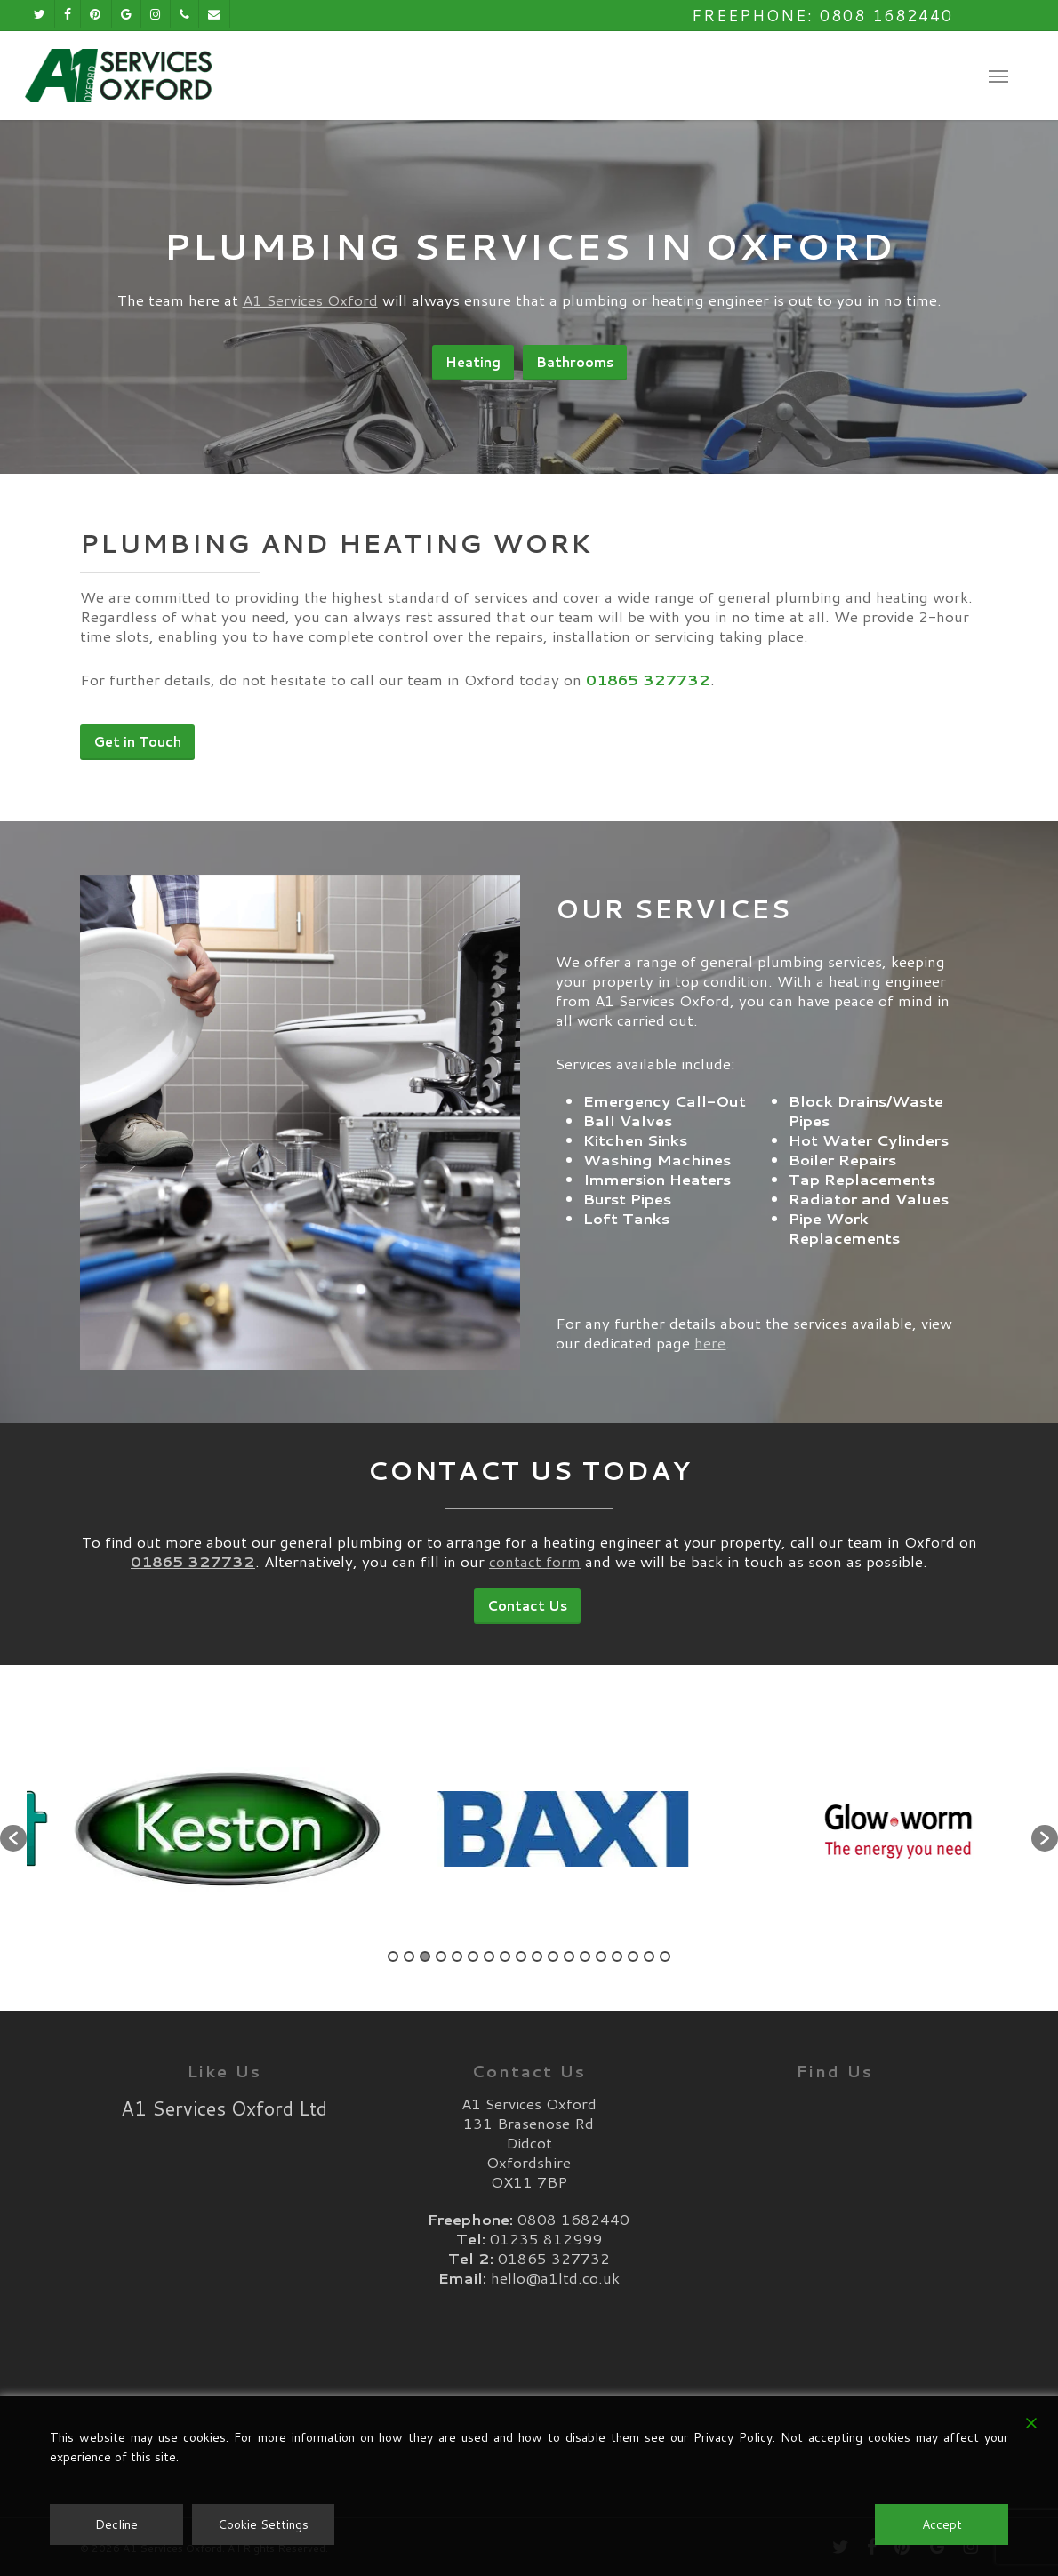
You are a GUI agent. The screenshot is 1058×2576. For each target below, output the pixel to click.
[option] (194, 1829)
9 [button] (521, 1956)
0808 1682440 (573, 2218)
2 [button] (409, 1956)
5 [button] (457, 1956)
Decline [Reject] (116, 2524)
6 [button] (473, 1956)
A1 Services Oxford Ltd (224, 2108)
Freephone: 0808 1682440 (822, 15)
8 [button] (505, 1956)
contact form (535, 1480)
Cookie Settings (263, 2524)
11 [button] (553, 1956)
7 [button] (489, 1956)
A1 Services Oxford (310, 299)
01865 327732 (554, 2257)
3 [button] (425, 1956)
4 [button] (441, 1956)
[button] (998, 75)
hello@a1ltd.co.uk (555, 2277)
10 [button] (537, 1956)
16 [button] (633, 1956)
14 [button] (601, 1956)
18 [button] (665, 1956)
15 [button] (617, 1956)
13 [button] (585, 1956)
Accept (942, 2524)
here (709, 1380)
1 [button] (393, 1956)
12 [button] (569, 1956)
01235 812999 (546, 2238)
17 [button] (649, 1956)
